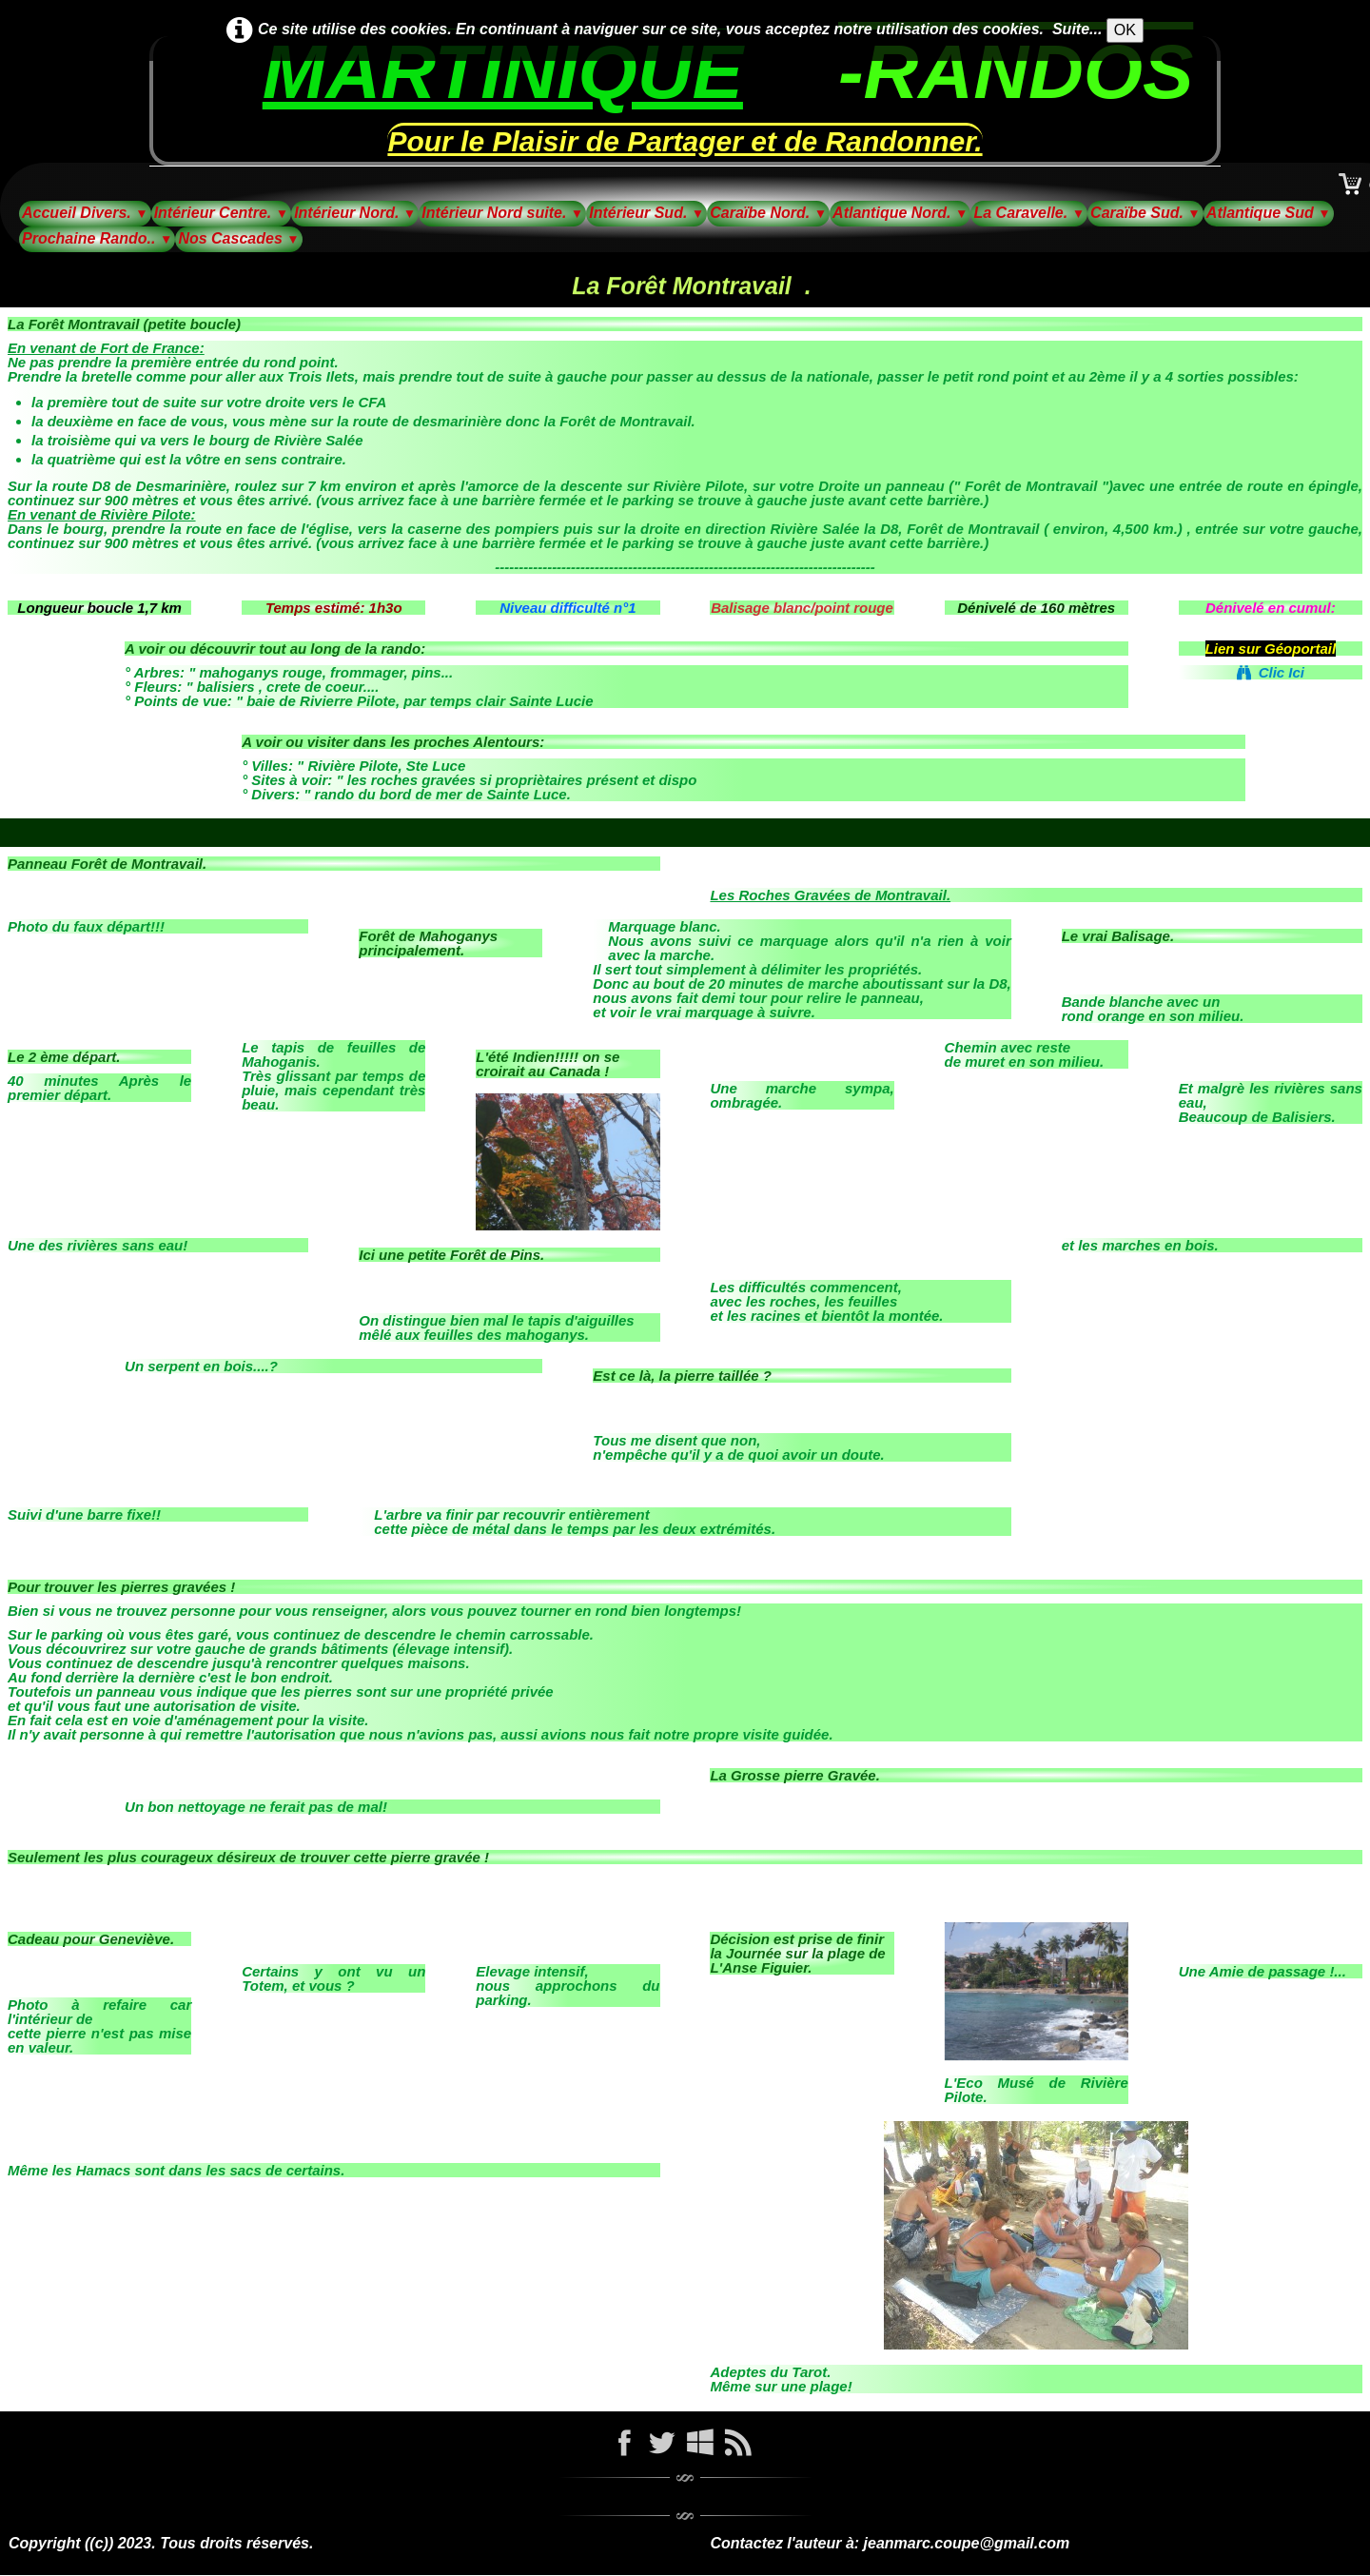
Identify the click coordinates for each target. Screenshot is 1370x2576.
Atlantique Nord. (900, 213)
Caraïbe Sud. (1145, 213)
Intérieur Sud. (646, 213)
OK (1125, 30)
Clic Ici (1270, 672)
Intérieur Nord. (355, 213)
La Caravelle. (1029, 213)
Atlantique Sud (1268, 213)
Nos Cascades (238, 238)
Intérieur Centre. (221, 213)
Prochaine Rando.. (97, 238)
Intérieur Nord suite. (502, 213)
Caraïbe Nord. (768, 213)
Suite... (1077, 29)
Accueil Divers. (85, 213)
